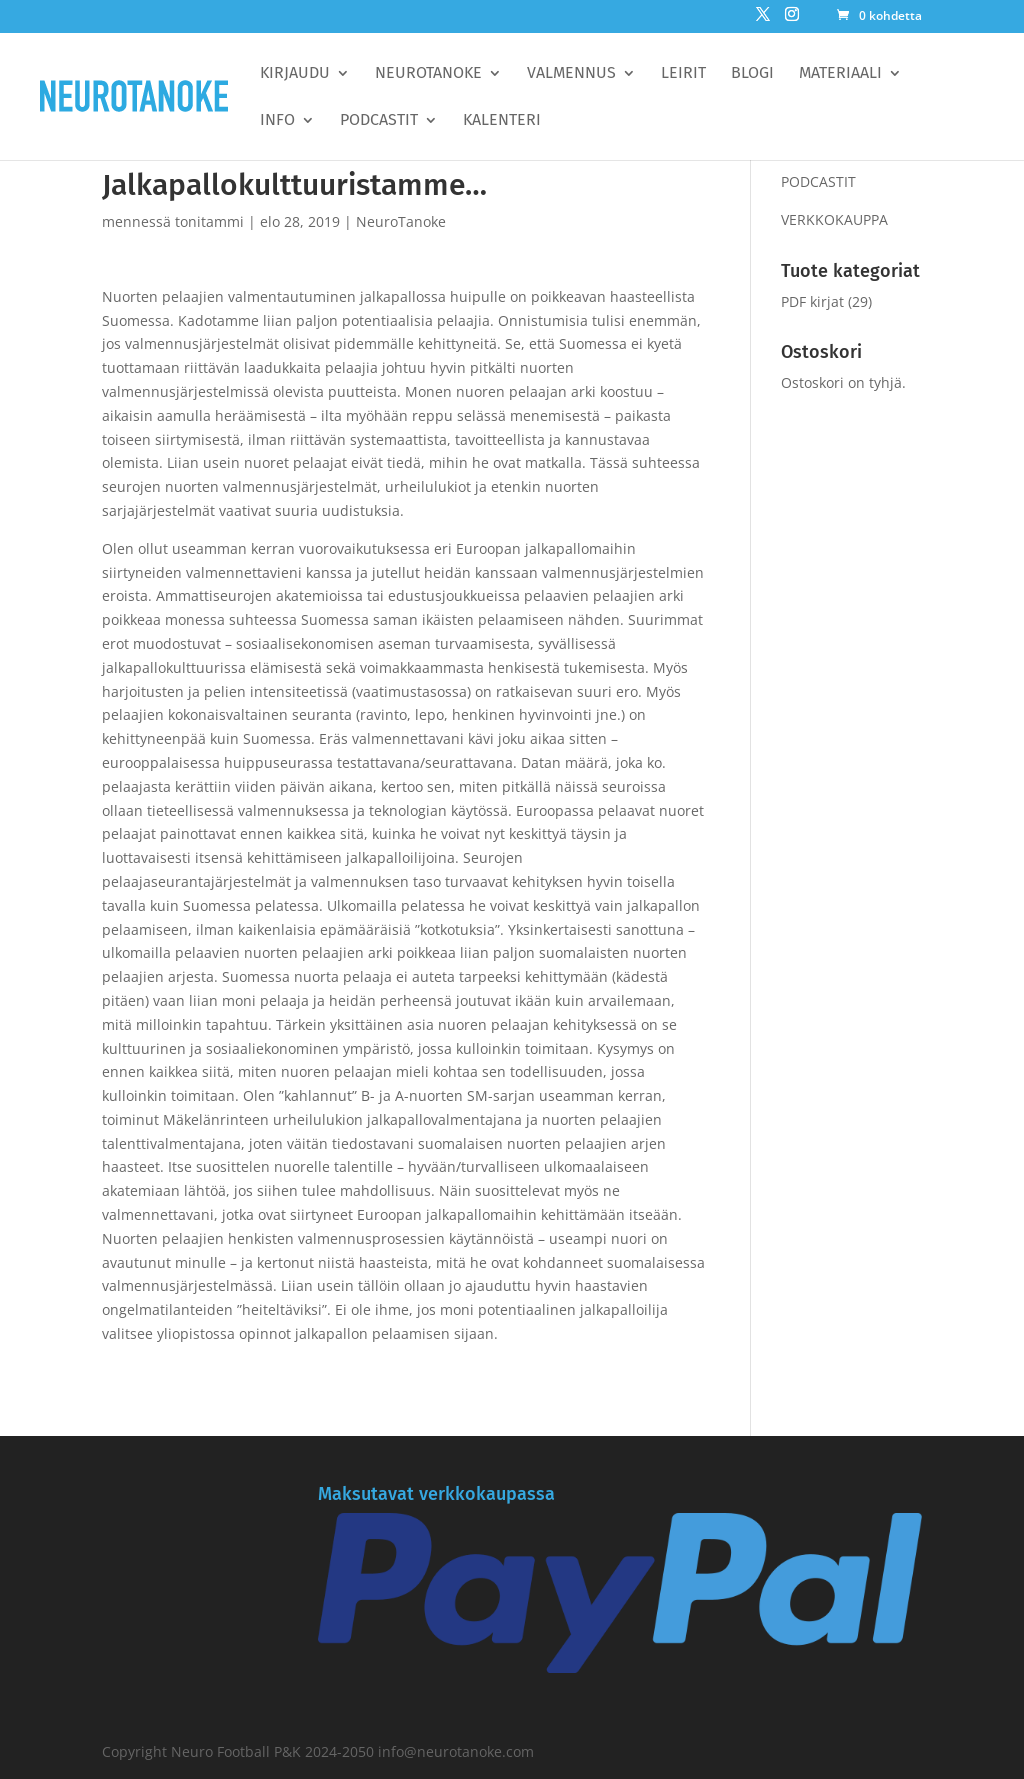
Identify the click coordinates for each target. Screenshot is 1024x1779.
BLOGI (752, 74)
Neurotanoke (428, 74)
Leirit (683, 74)
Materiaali (840, 74)
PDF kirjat (812, 301)
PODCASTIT (818, 181)
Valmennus (571, 74)
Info (277, 121)
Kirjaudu (295, 74)
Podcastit (379, 121)
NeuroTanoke (401, 221)
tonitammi (209, 221)
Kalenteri (502, 121)
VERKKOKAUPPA (834, 219)
